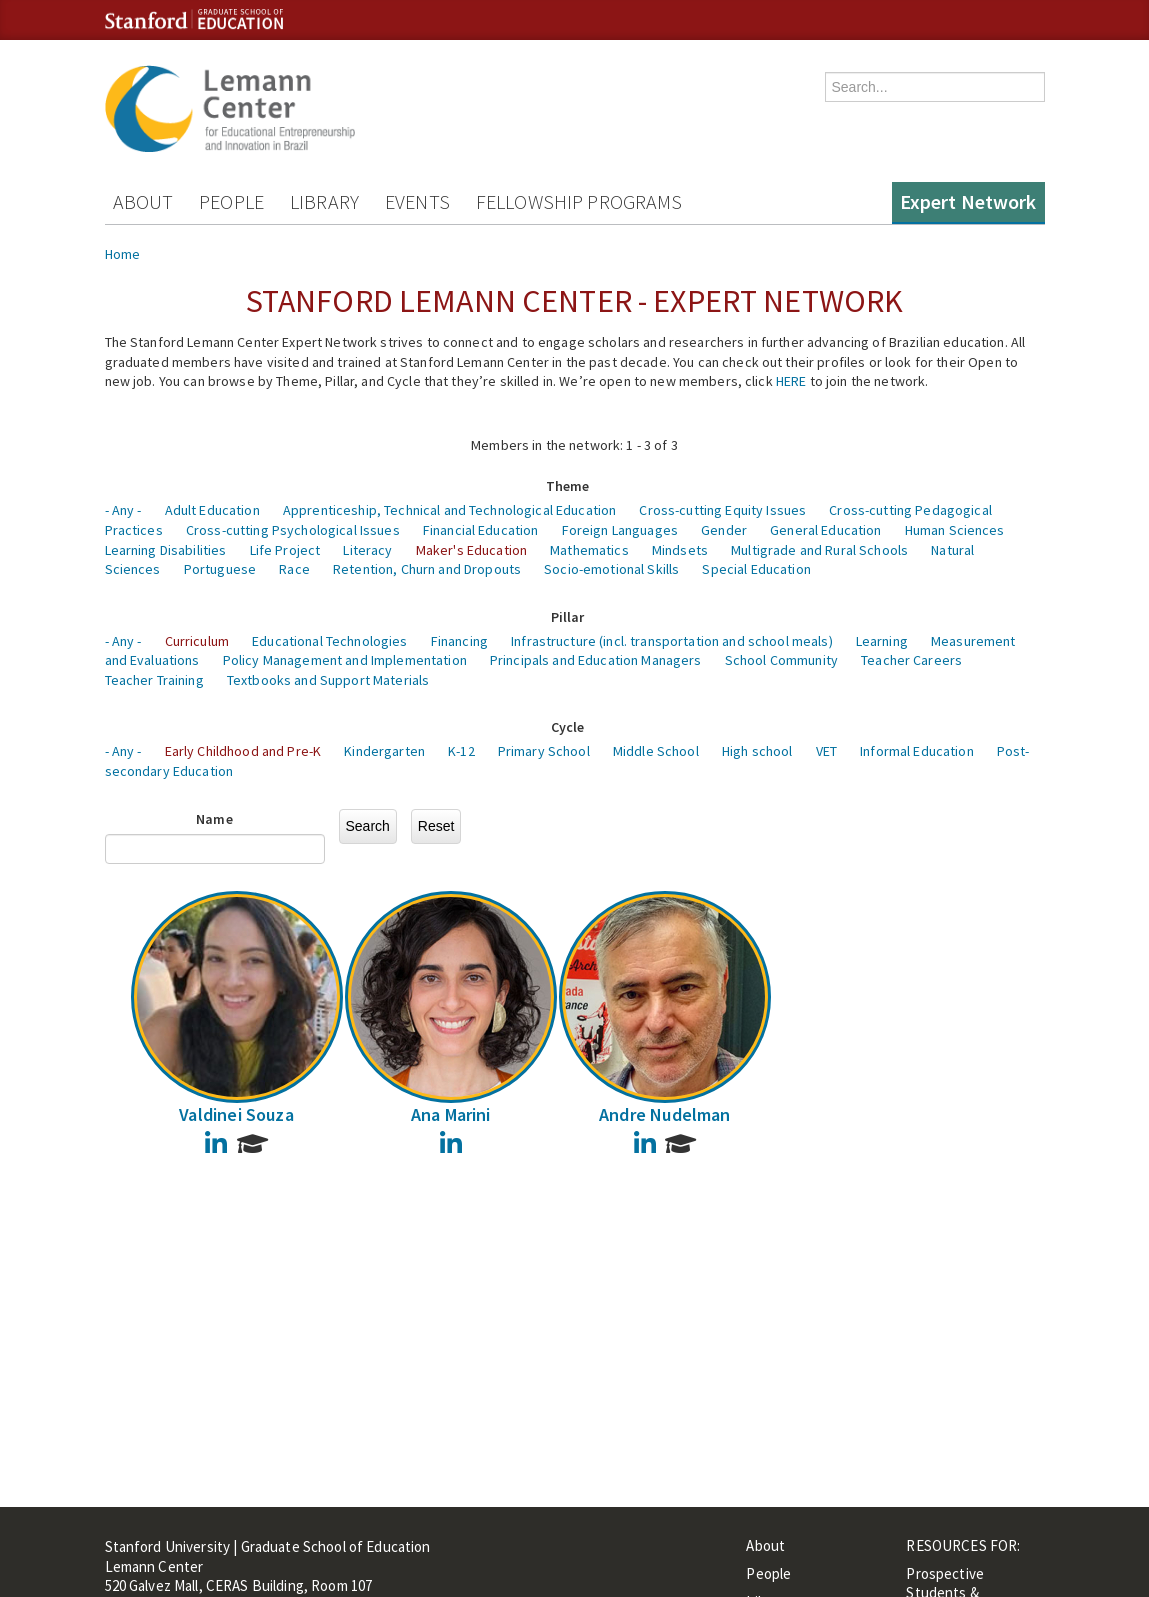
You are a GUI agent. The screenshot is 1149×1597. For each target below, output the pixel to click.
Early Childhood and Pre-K (243, 751)
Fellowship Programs (579, 201)
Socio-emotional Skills (611, 569)
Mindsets (680, 550)
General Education (825, 530)
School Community (781, 660)
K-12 (461, 751)
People (231, 201)
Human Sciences (955, 530)
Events (417, 201)
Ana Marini (451, 1114)
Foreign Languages (620, 530)
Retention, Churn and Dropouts (427, 569)
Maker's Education (471, 550)
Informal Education (917, 751)
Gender (724, 530)
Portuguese (220, 569)
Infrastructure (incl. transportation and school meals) (672, 641)
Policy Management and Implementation (345, 660)
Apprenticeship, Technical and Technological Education (449, 510)
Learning (882, 641)
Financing (459, 641)
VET (826, 751)
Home (123, 254)
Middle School (656, 751)
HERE (791, 381)
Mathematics (589, 550)
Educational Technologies (329, 641)
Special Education (756, 569)
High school (757, 751)
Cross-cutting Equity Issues (722, 510)
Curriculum (197, 641)
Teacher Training (154, 680)
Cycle (568, 727)
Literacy (367, 550)
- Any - (123, 510)
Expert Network (968, 201)
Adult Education (212, 510)
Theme (568, 486)
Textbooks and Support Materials (328, 680)
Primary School (544, 751)
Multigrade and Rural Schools (819, 550)
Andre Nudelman (665, 1114)
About (143, 201)
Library (324, 201)
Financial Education (481, 530)
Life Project (285, 550)
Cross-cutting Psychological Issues (293, 530)
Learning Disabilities (166, 550)
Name (214, 819)
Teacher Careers (911, 660)
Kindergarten (384, 751)
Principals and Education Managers (596, 660)
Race (294, 569)
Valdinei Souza (236, 1114)
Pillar (568, 617)
